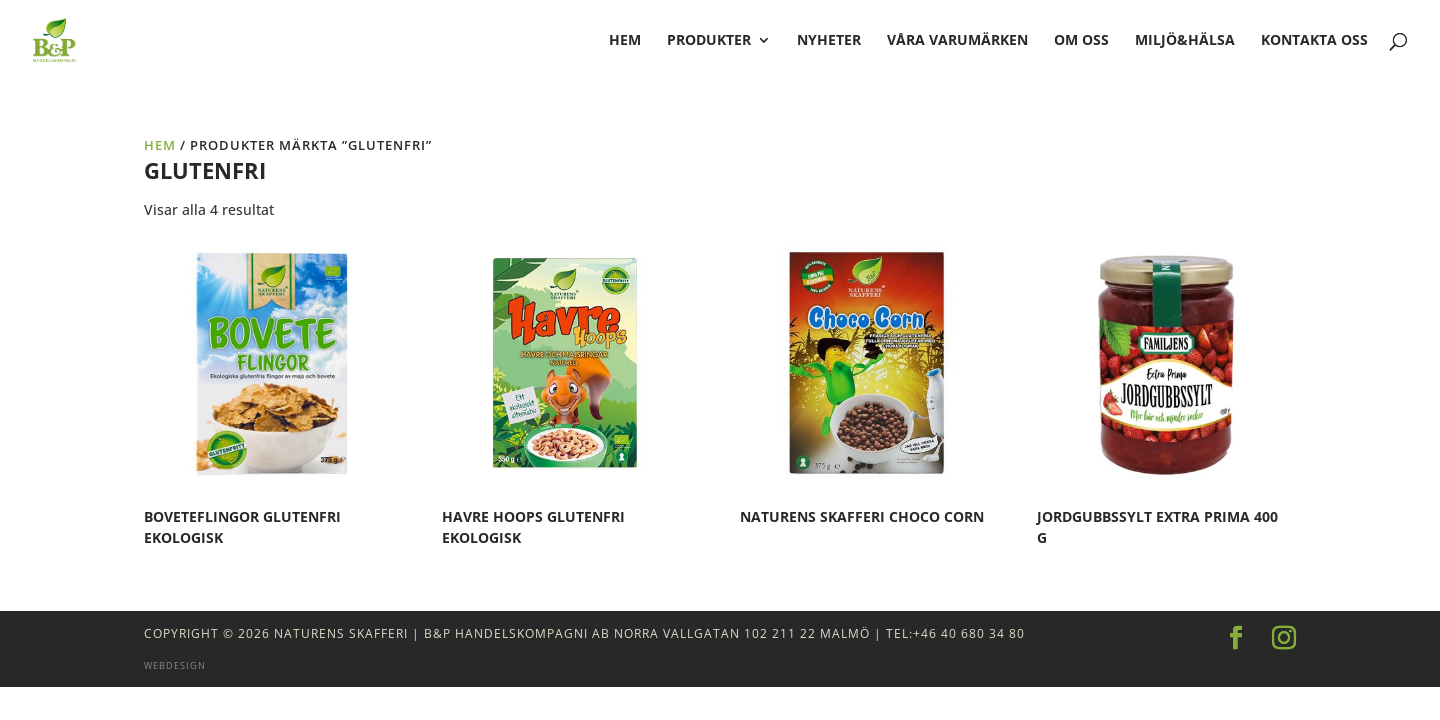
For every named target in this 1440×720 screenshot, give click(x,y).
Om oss (1081, 41)
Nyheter (829, 41)
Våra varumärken (957, 41)
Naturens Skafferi (341, 633)
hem (625, 41)
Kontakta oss (1314, 41)
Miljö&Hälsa (1185, 41)
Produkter (709, 41)
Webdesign (175, 665)
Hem (160, 145)
